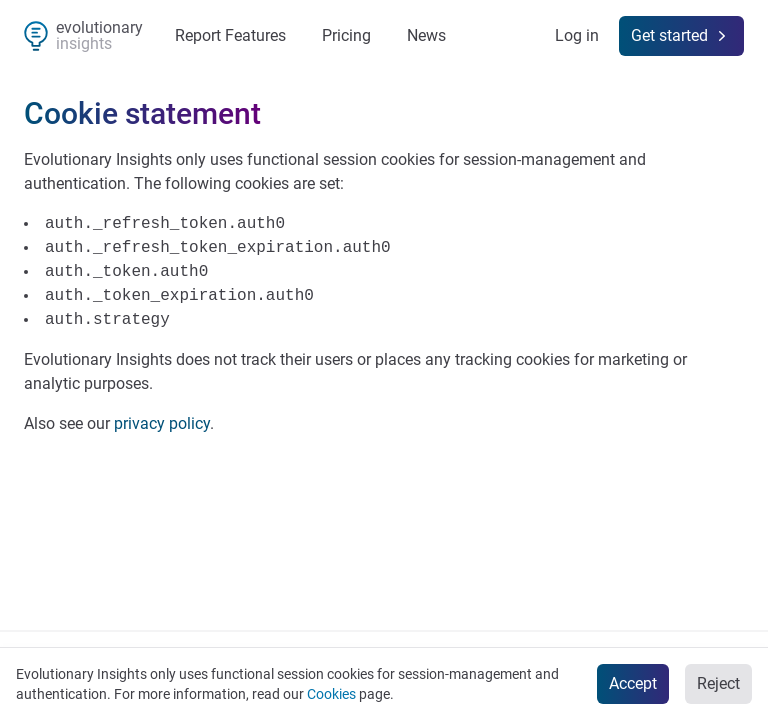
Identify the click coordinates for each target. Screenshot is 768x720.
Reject (718, 683)
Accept (633, 683)
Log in (577, 35)
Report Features (230, 35)
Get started (681, 36)
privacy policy (162, 423)
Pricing (346, 35)
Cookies (331, 694)
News (426, 35)
